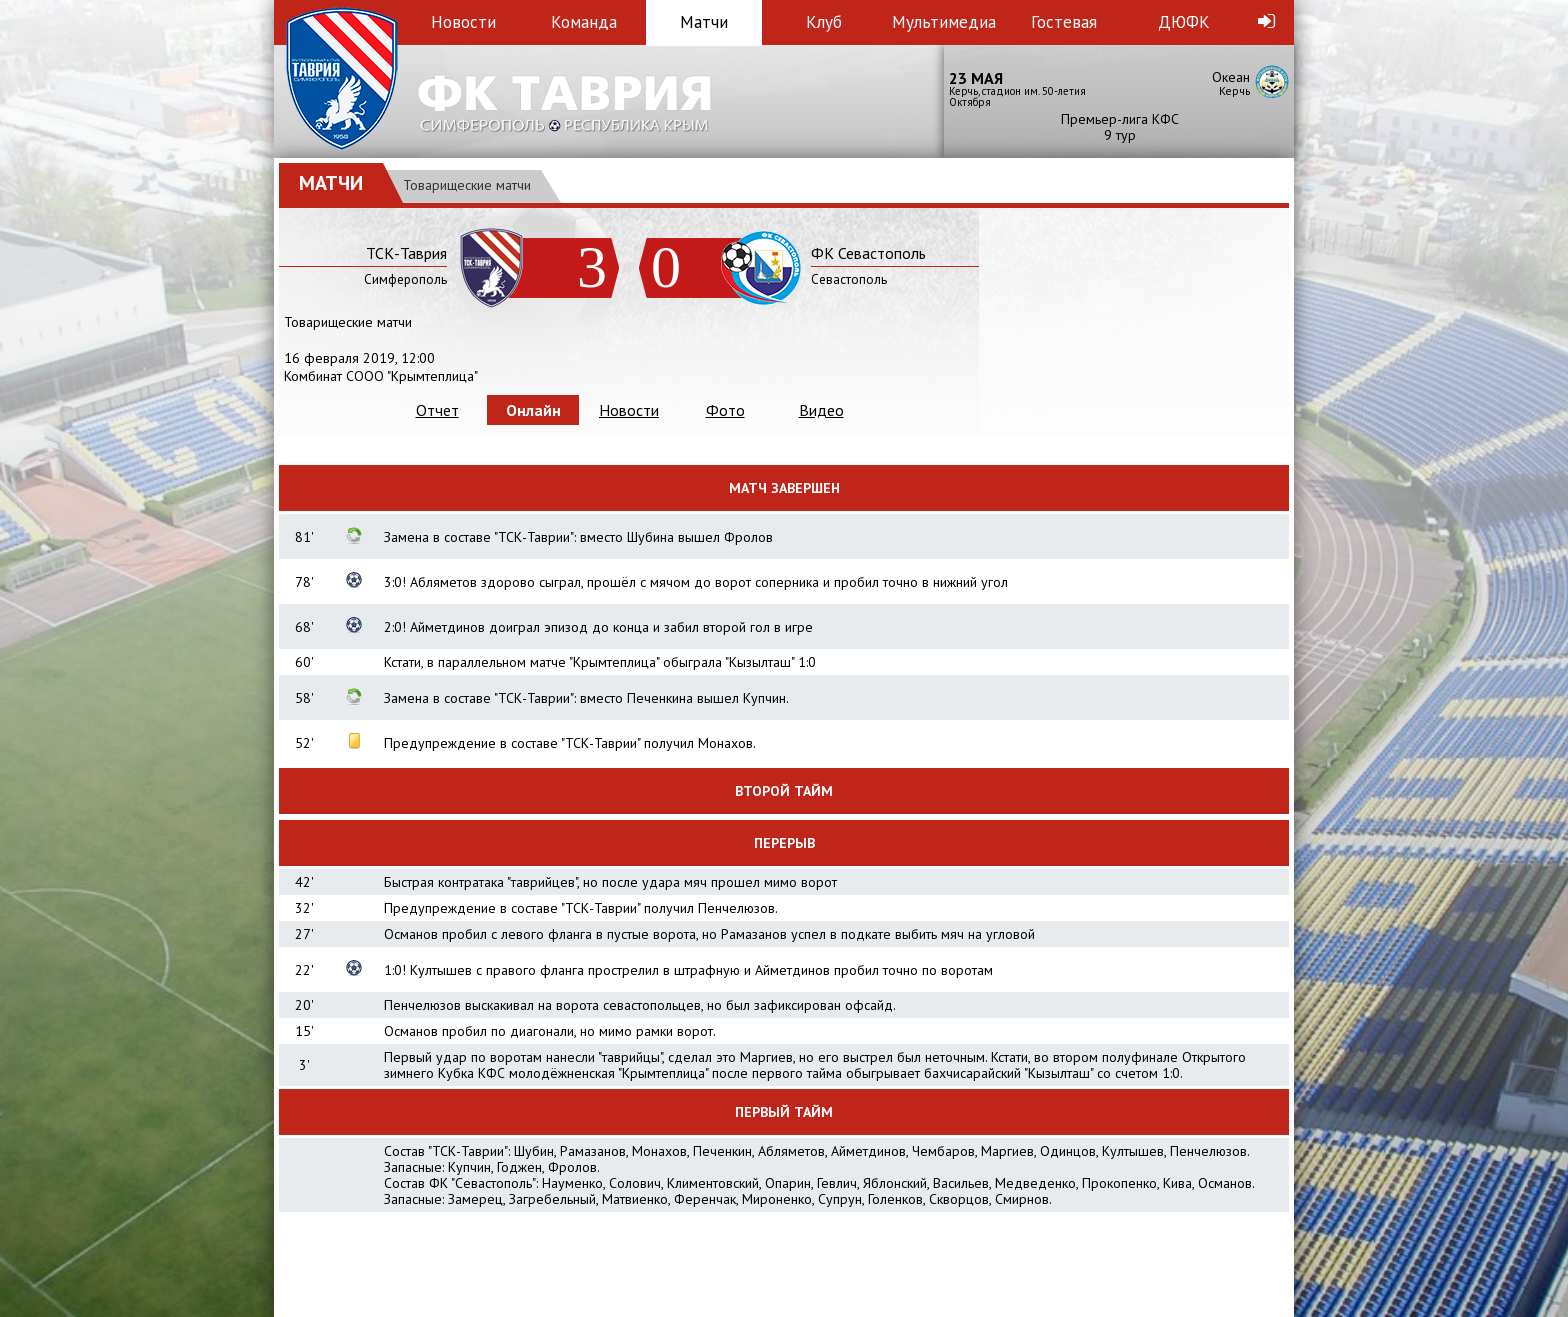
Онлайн (533, 410)
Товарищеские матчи (467, 185)
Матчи (704, 22)
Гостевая (1064, 22)
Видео (821, 410)
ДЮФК (1184, 22)
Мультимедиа (944, 22)
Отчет (437, 410)
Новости (463, 22)
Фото (725, 410)
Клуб (824, 22)
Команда (584, 22)
